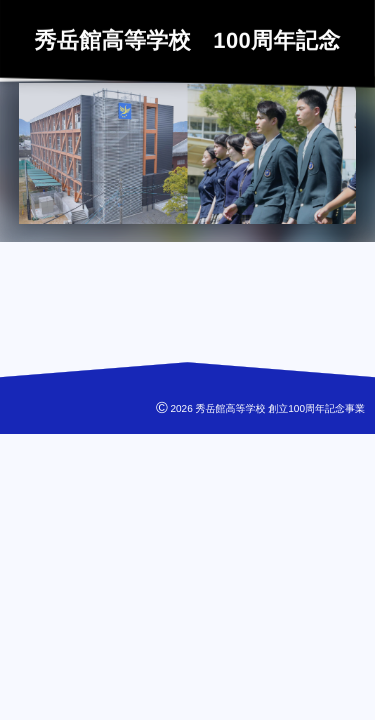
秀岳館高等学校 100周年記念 (187, 40)
